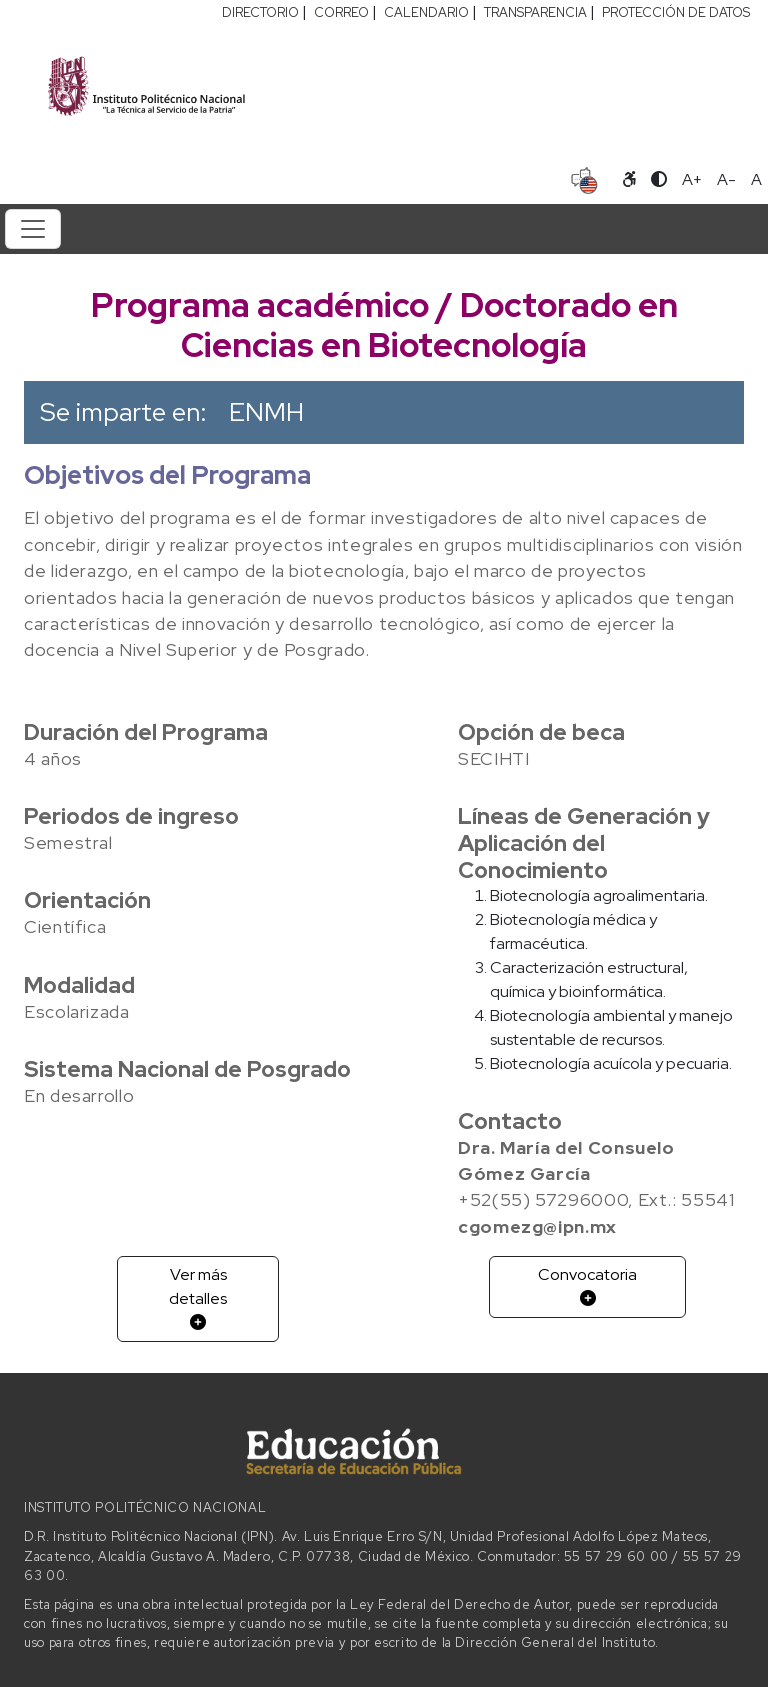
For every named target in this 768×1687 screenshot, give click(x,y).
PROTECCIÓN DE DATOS (676, 12)
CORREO (341, 12)
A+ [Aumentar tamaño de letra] (692, 179)
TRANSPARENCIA (535, 12)
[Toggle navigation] (33, 229)
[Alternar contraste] (659, 180)
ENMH (266, 412)
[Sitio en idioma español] (584, 178)
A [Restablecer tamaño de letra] (756, 179)
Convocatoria (587, 1285)
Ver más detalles (198, 1297)
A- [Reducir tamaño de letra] (726, 179)
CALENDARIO (426, 12)
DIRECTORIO (260, 12)
